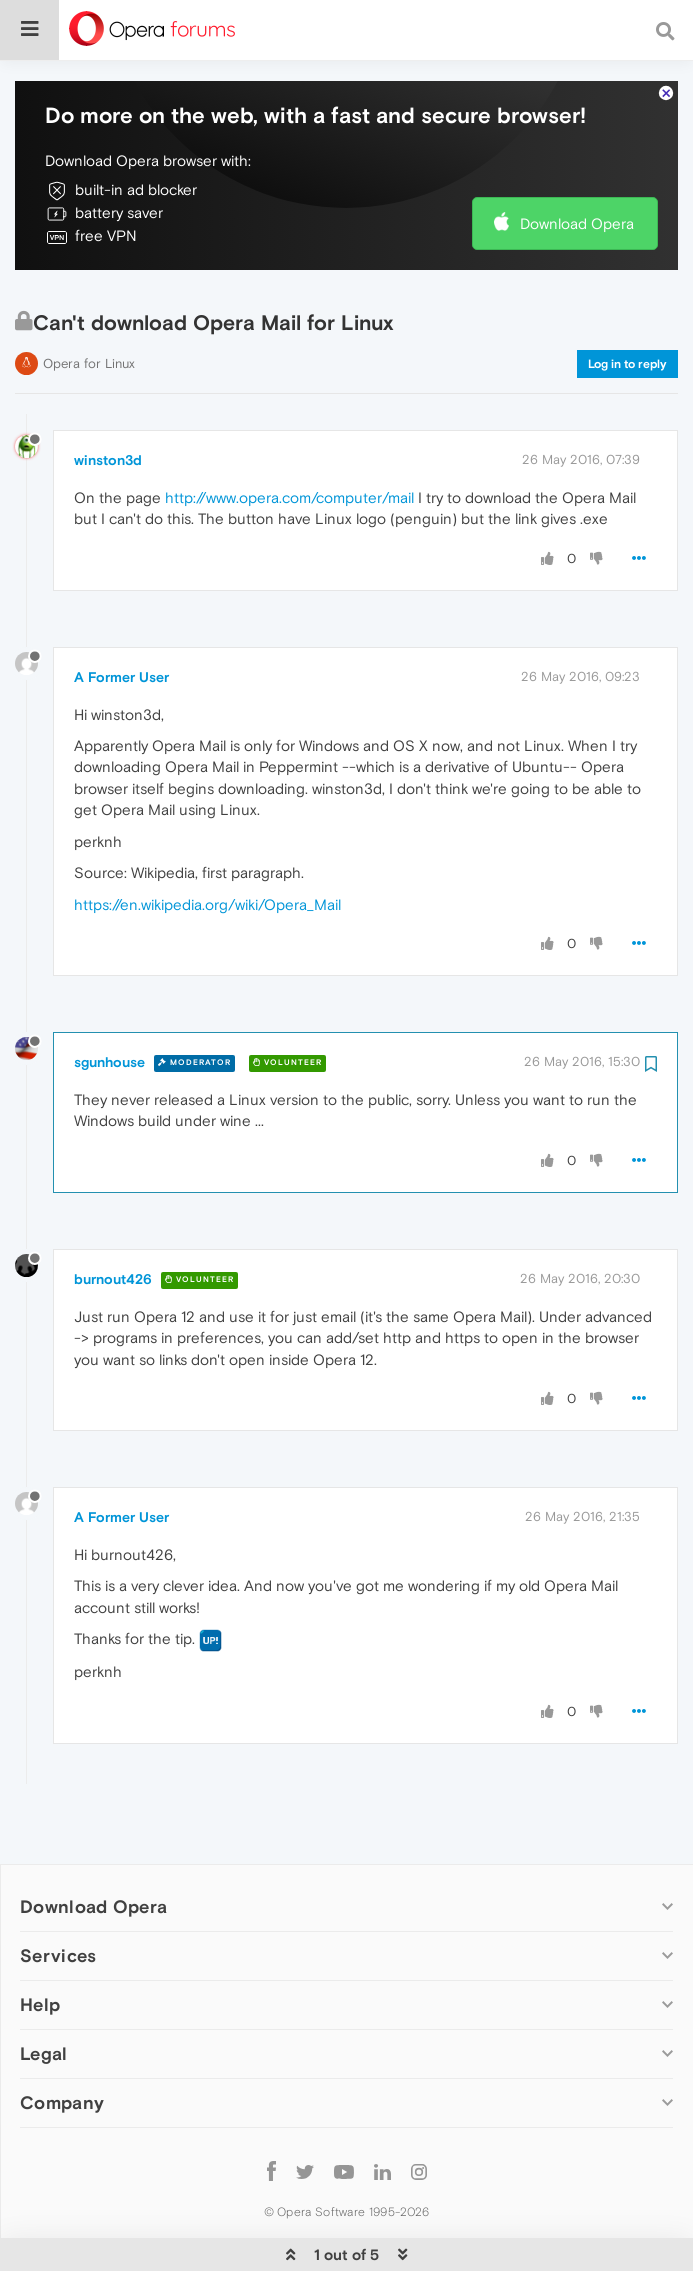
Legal (44, 1992)
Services (58, 1894)
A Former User (121, 616)
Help (40, 1943)
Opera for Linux (89, 302)
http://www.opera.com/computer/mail (289, 436)
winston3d (108, 399)
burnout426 (113, 1218)
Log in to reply (627, 303)
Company (62, 2041)
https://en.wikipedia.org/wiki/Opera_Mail (207, 843)
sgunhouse (109, 1001)
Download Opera (577, 162)
